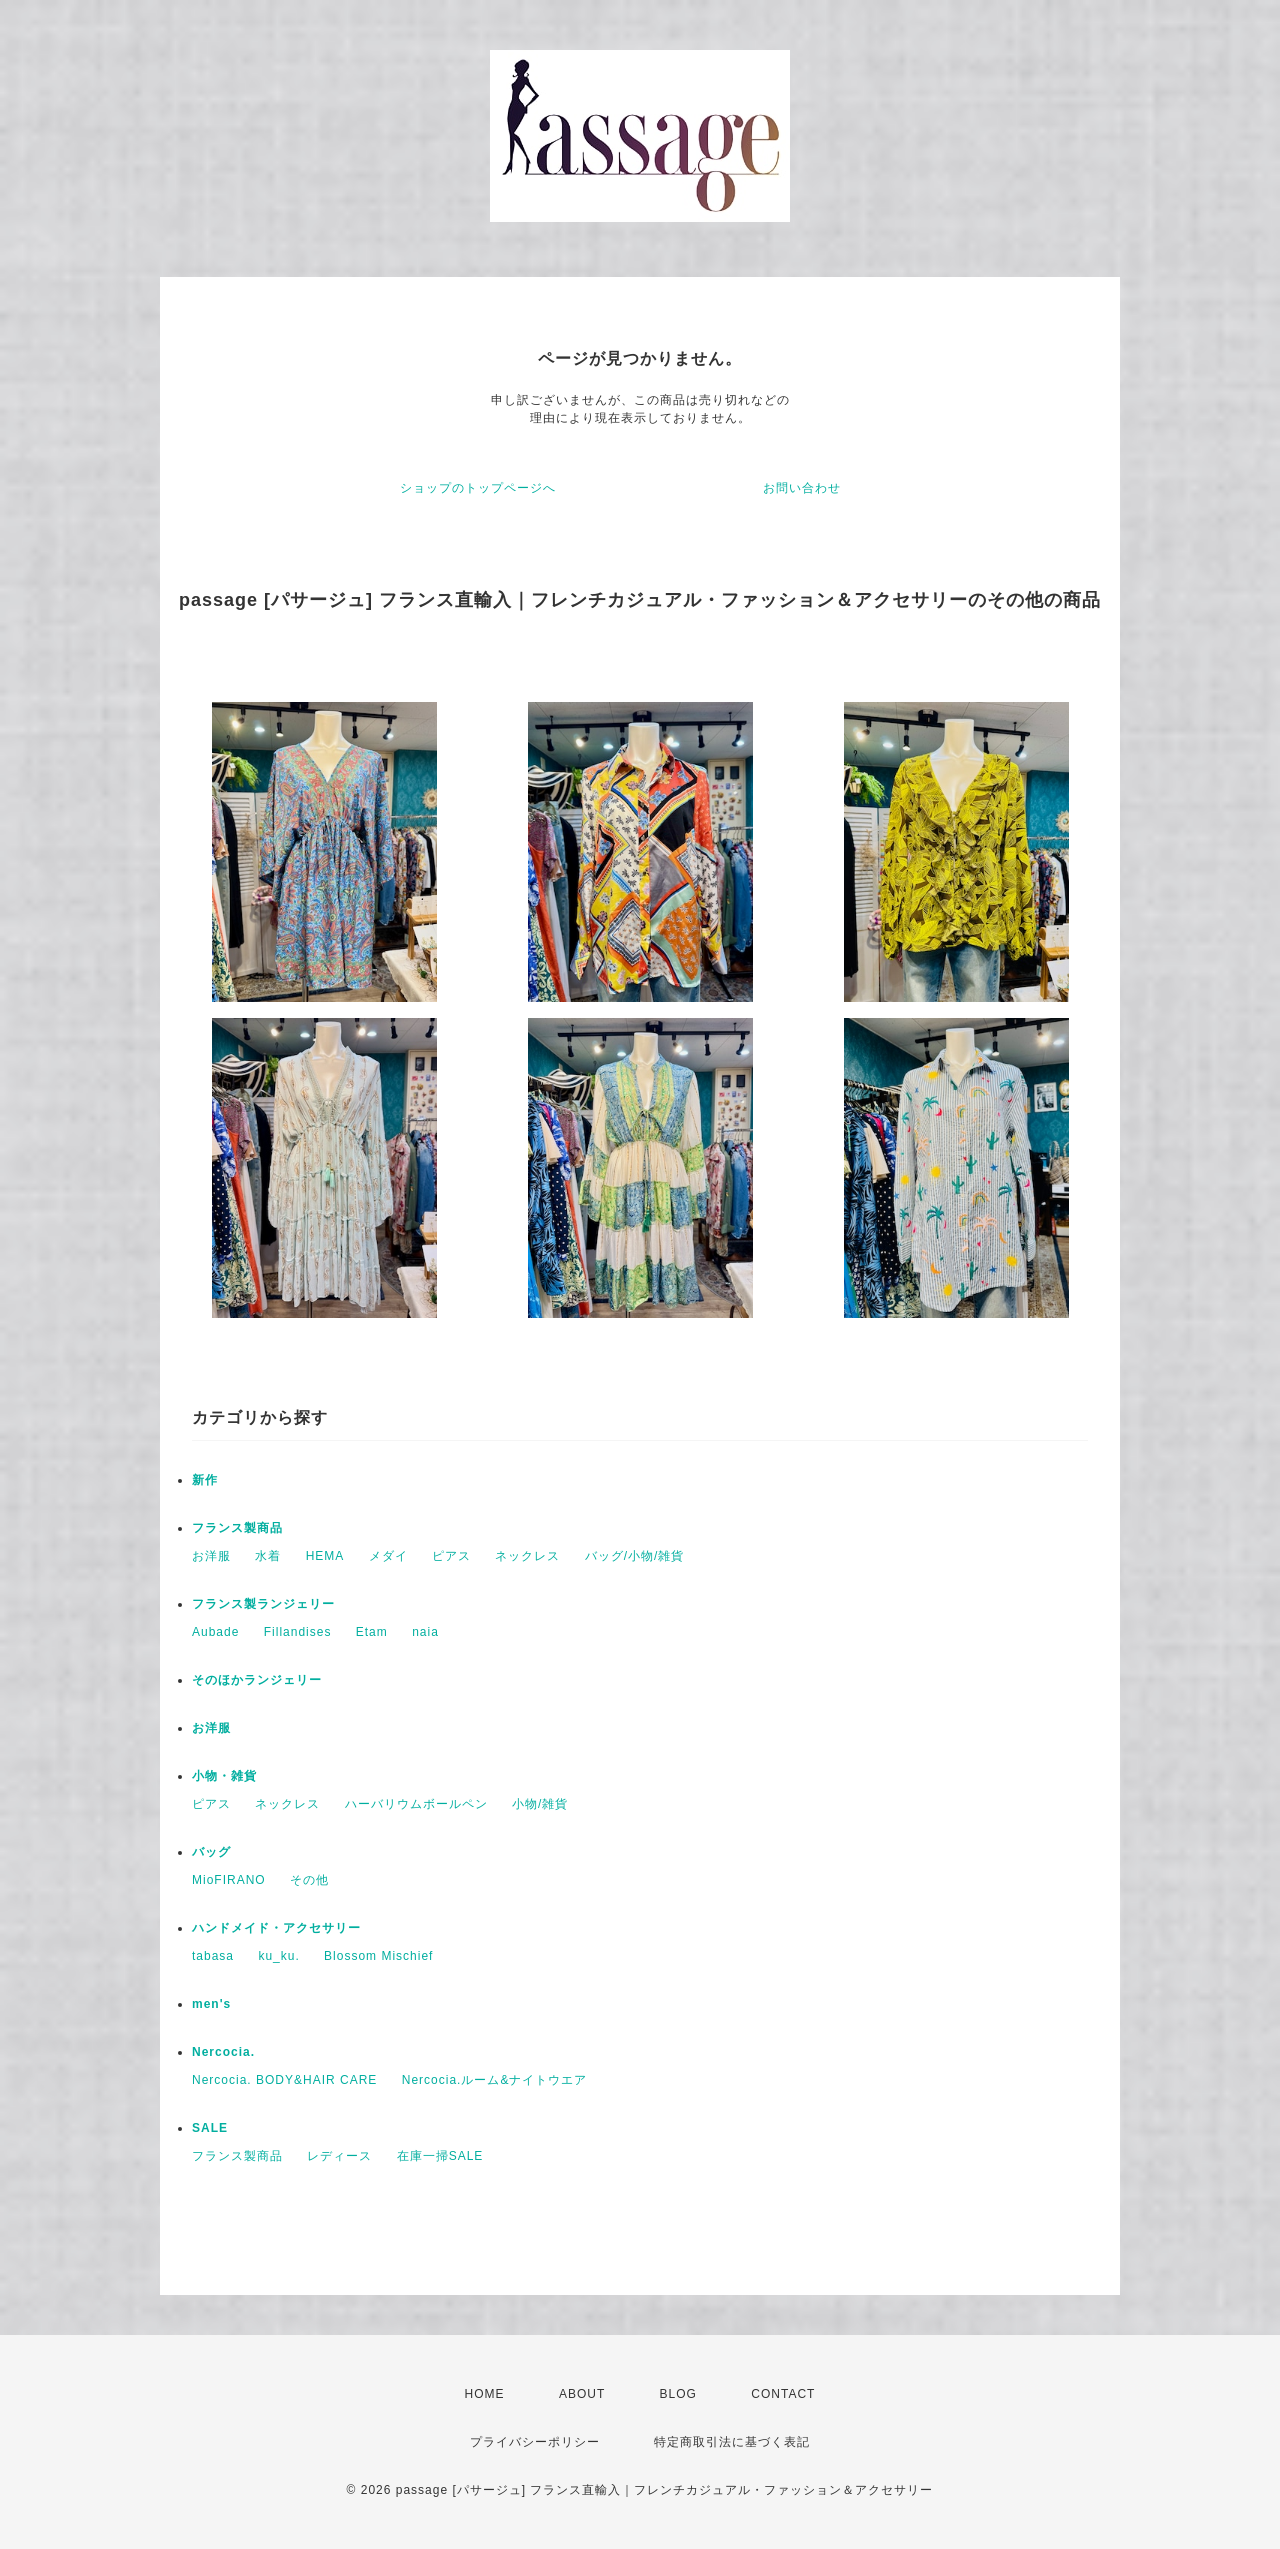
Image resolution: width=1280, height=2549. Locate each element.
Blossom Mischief (378, 1956)
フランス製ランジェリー (263, 1604)
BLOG (678, 2394)
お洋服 (211, 1556)
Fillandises (298, 1632)
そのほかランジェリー (257, 1680)
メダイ (388, 1556)
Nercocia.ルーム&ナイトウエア (495, 2080)
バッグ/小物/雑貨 (635, 1556)
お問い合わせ (802, 488)
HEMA (325, 1556)
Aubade (215, 1632)
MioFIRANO (229, 1880)
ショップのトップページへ (478, 488)
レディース (339, 2156)
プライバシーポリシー (535, 2442)
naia (425, 1632)
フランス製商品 (237, 1528)
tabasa (213, 1956)
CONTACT (783, 2394)
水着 (268, 1556)
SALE (210, 2128)
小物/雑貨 (540, 1804)
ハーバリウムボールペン (416, 1804)
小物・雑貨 (224, 1776)
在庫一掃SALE (440, 2156)
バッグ (211, 1852)
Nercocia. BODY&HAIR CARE (284, 2080)
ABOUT (582, 2394)
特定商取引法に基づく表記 (732, 2442)
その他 (309, 1880)
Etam (372, 1632)
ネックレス (527, 1556)
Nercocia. (223, 2052)
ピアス (451, 1556)
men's (211, 2004)
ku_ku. (278, 1956)
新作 (205, 1480)
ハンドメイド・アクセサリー (276, 1928)
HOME (485, 2394)
